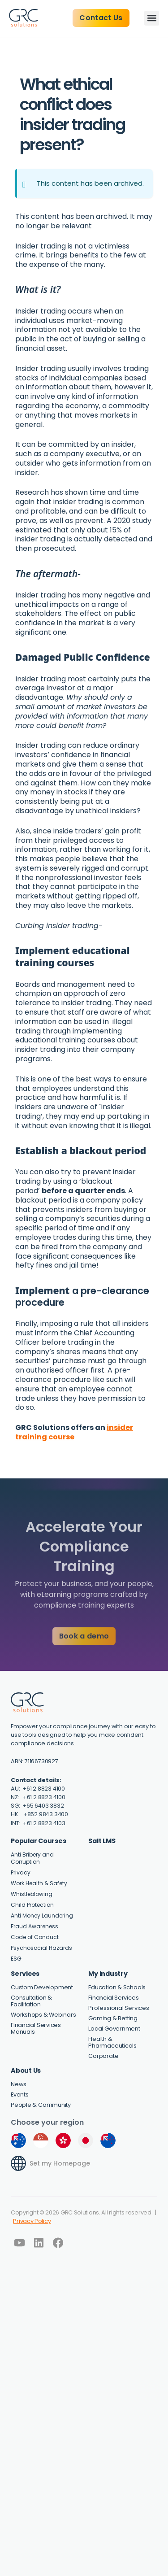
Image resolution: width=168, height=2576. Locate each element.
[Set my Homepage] (18, 2163)
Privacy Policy (32, 2221)
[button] (151, 18)
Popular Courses (38, 1840)
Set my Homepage (60, 2163)
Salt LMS (101, 1840)
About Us (26, 2070)
